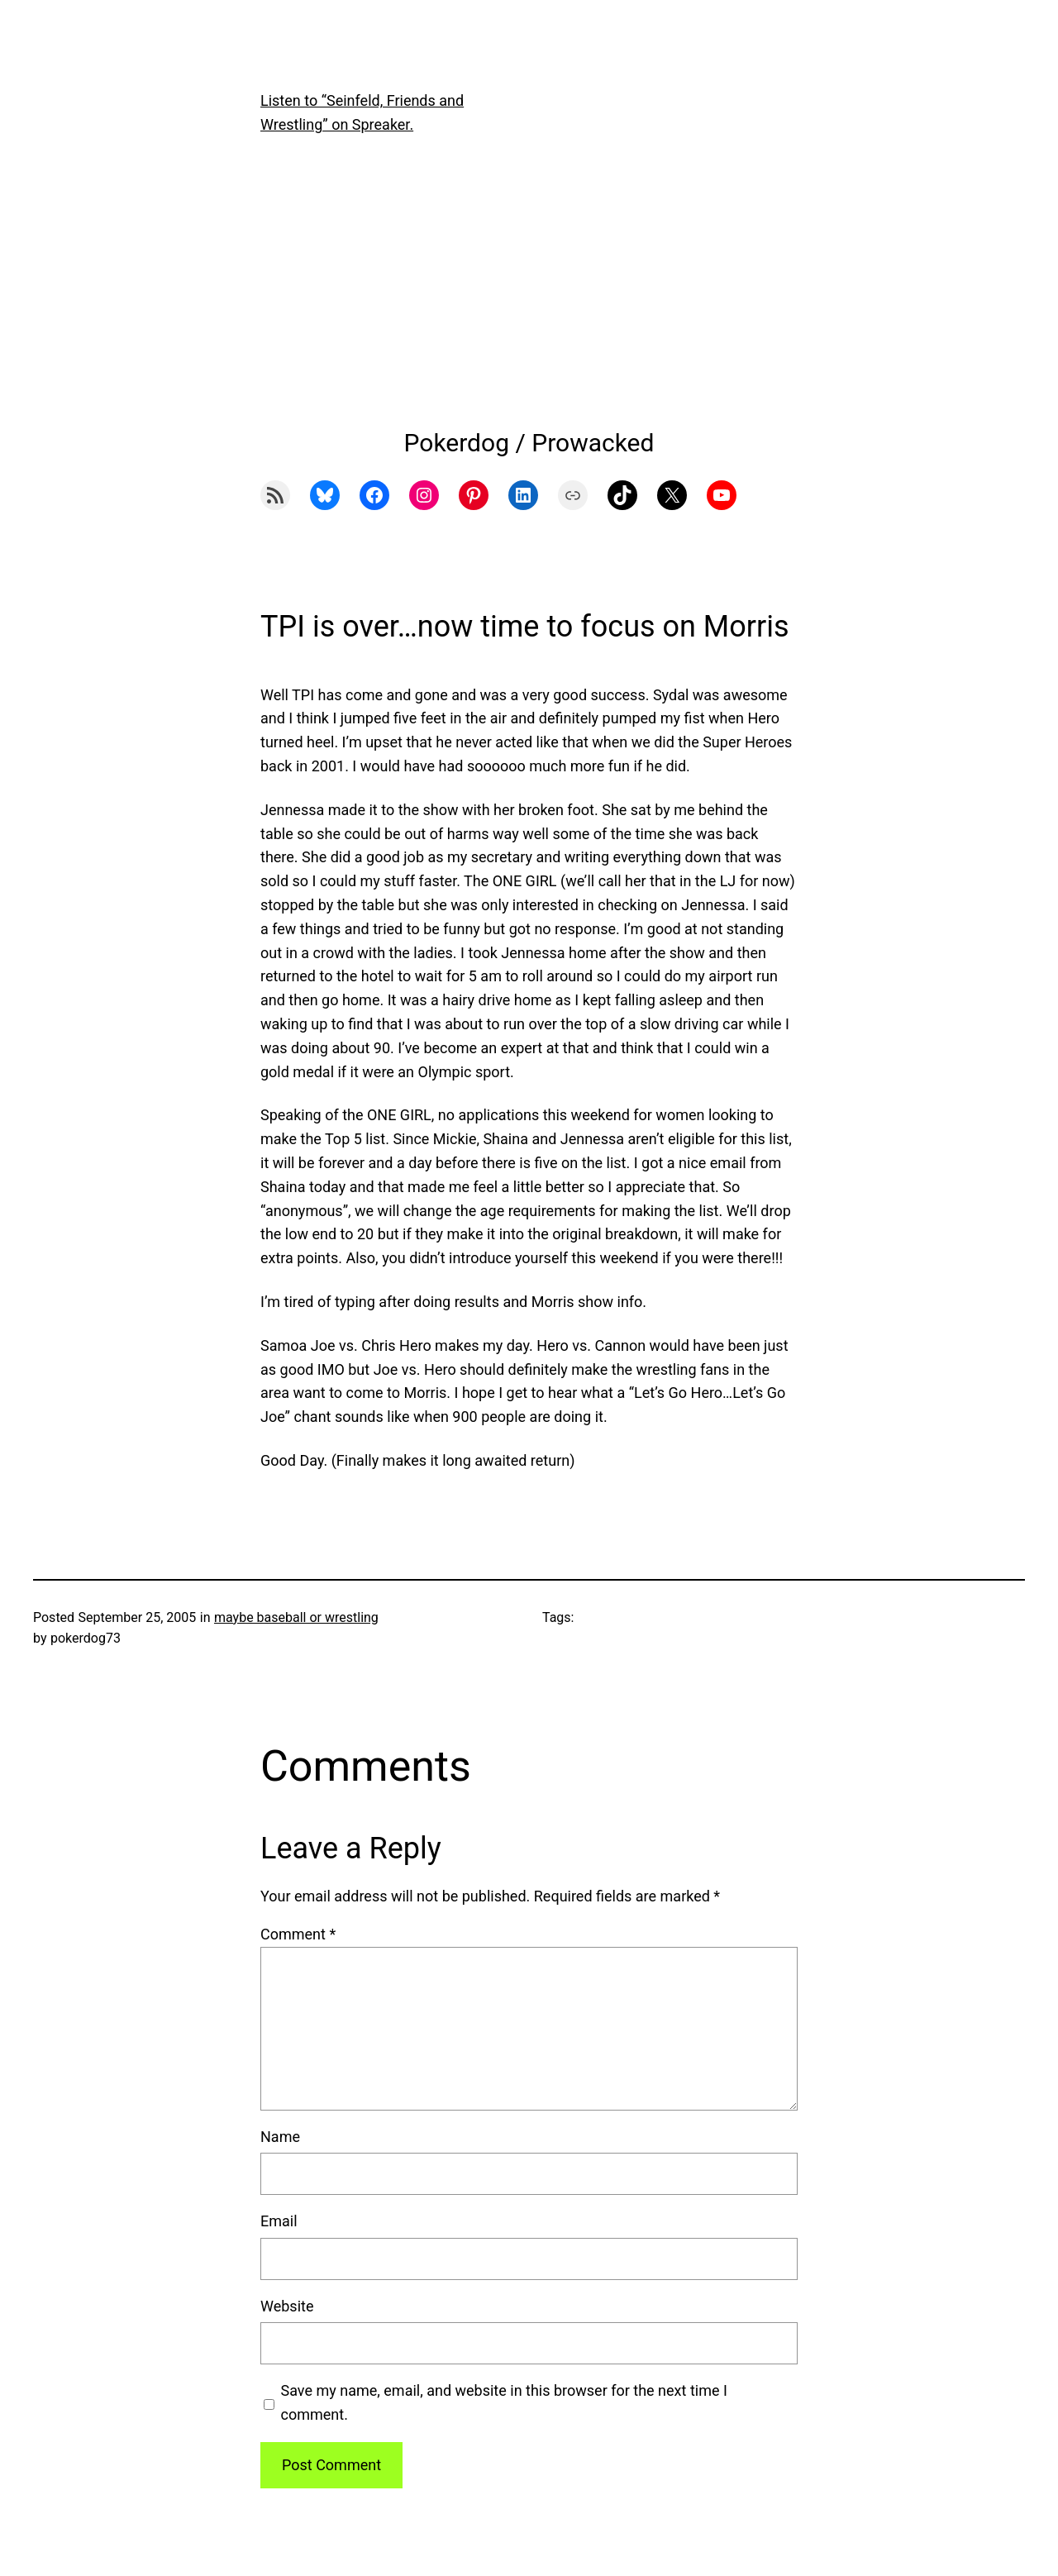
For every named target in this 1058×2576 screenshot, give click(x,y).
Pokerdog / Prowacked (529, 442)
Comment (298, 1934)
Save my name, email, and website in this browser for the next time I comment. (504, 2402)
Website (286, 2306)
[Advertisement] (529, 290)
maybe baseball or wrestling (296, 1617)
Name (280, 2136)
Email (279, 2221)
